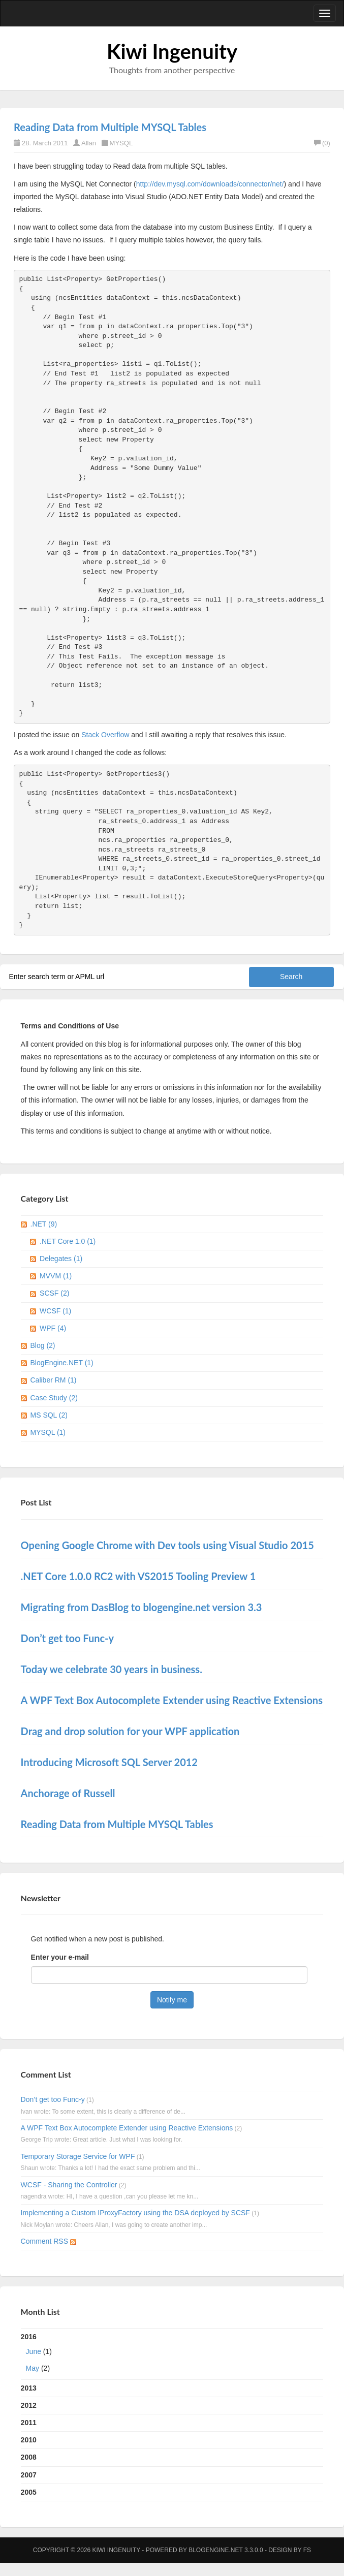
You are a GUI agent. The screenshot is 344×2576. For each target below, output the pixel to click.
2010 (29, 2440)
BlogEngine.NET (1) (61, 1363)
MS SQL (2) (49, 1415)
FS (307, 2550)
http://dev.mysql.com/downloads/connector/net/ (210, 184)
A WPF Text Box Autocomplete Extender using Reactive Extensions (127, 2128)
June (33, 2351)
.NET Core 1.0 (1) (68, 1241)
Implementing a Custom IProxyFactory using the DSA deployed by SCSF (135, 2213)
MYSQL (121, 143)
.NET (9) (43, 1224)
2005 (29, 2492)
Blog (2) (42, 1345)
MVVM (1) (56, 1276)
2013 (29, 2388)
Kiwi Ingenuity (172, 51)
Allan (88, 143)
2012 (29, 2405)
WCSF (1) (55, 1311)
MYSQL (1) (48, 1432)
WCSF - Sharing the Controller (69, 2185)
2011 (29, 2422)
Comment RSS (48, 2241)
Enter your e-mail (60, 1957)
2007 (29, 2475)
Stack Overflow (105, 735)
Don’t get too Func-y (53, 2099)
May (32, 2368)
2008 (29, 2457)
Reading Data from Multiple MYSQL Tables (110, 127)
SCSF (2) (54, 1293)
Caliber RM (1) (53, 1380)
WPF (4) (53, 1328)
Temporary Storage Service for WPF (78, 2156)
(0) (322, 143)
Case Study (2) (54, 1398)
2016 (172, 2355)
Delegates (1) (61, 1258)
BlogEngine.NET (215, 2550)
